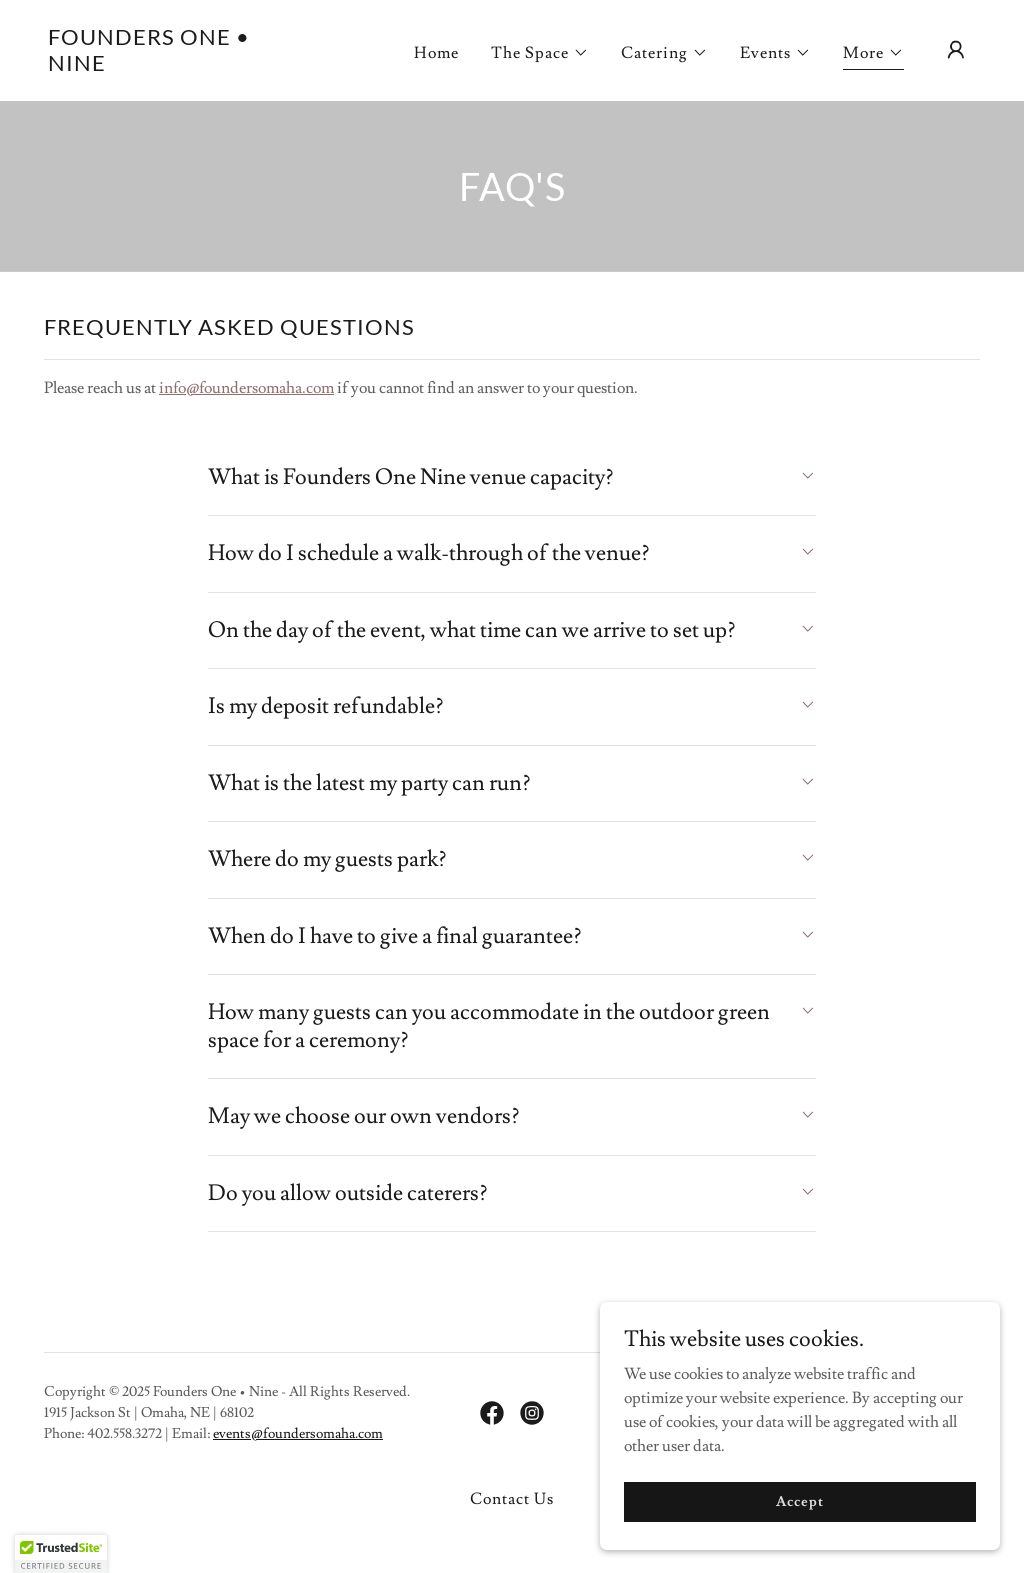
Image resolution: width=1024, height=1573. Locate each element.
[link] (178, 66)
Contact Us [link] (512, 1499)
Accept (799, 1501)
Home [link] (436, 53)
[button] (540, 53)
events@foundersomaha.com (298, 1434)
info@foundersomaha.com (246, 388)
